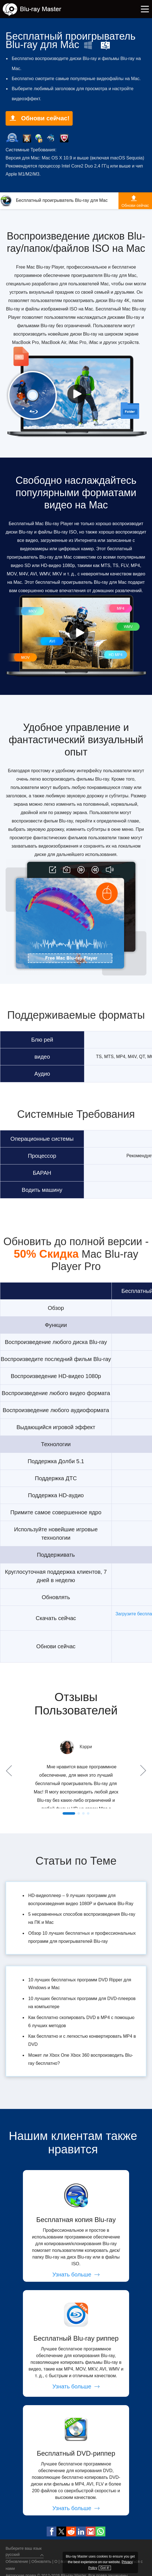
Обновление (17, 2561)
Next (142, 1770)
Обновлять (41, 2561)
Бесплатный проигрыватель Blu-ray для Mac (54, 200)
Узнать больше (75, 2274)
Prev (10, 1770)
